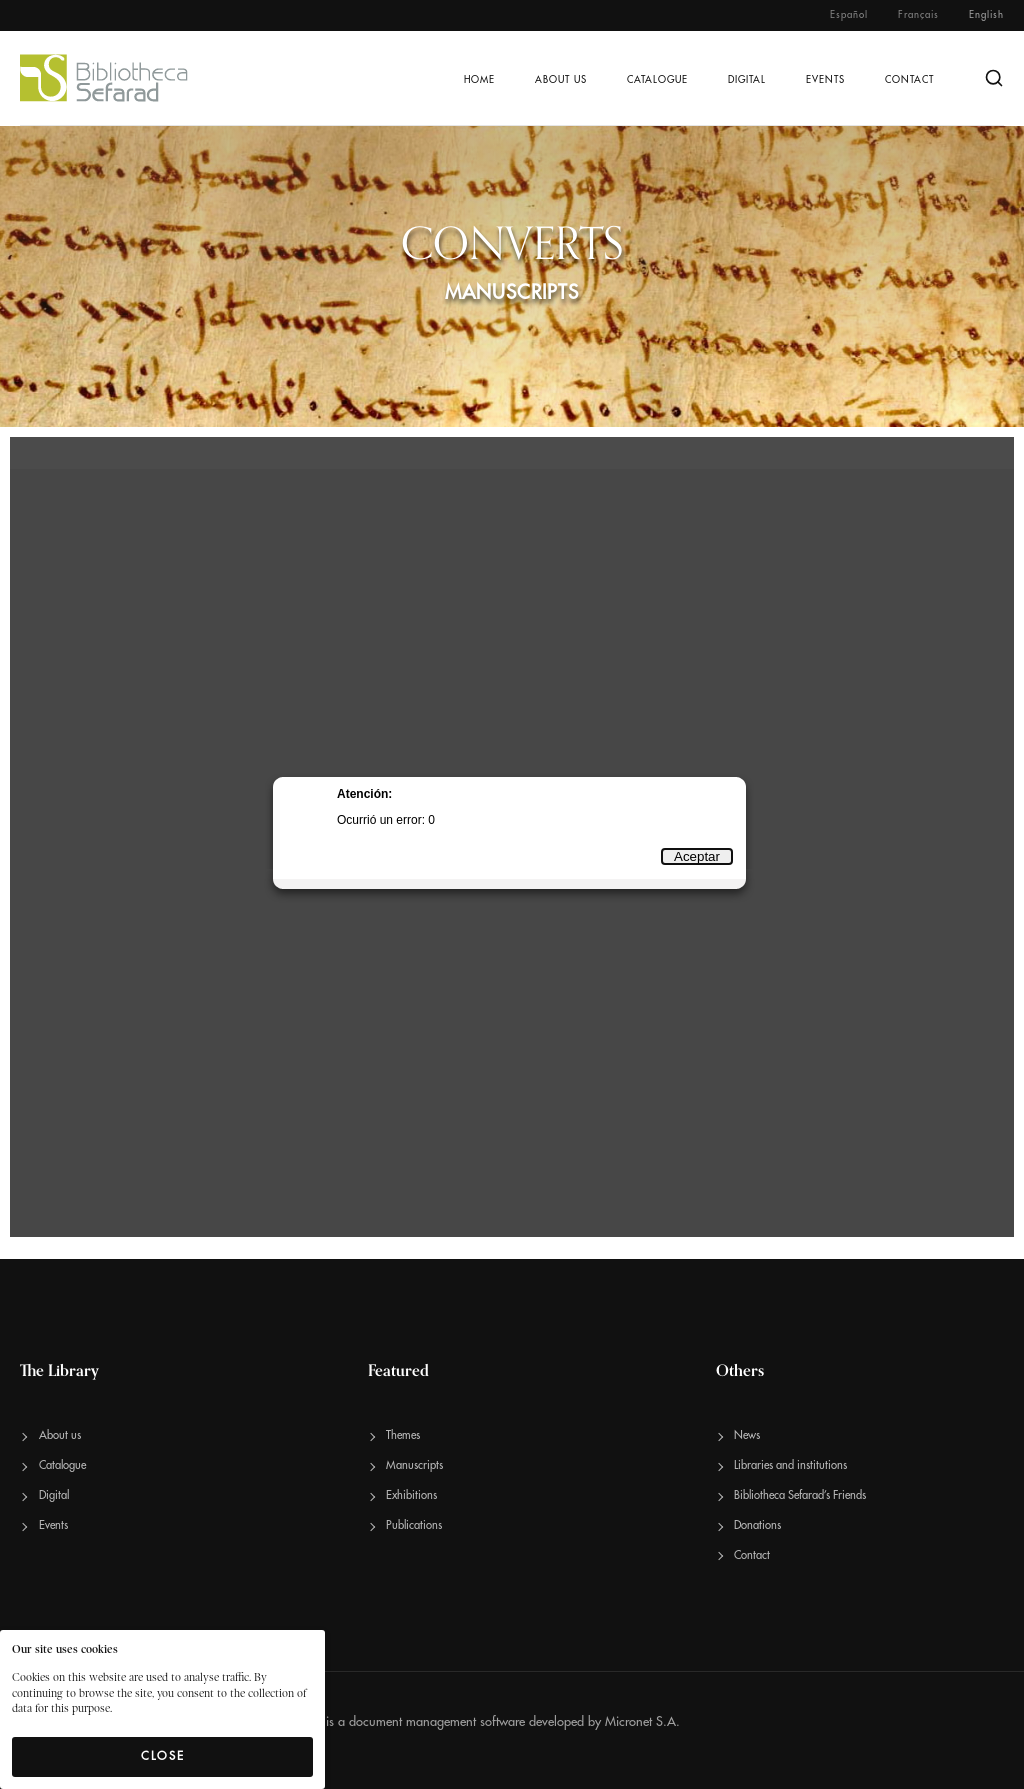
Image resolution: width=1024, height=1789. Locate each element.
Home (479, 80)
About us (561, 80)
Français (918, 15)
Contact (909, 80)
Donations (757, 1525)
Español (849, 15)
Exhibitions (411, 1495)
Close (163, 1756)
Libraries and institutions (790, 1465)
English (986, 15)
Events (825, 80)
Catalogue (657, 80)
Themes (403, 1435)
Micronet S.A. (642, 1721)
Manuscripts (414, 1465)
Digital (747, 80)
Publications (414, 1525)
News (747, 1435)
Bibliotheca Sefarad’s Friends (800, 1495)
